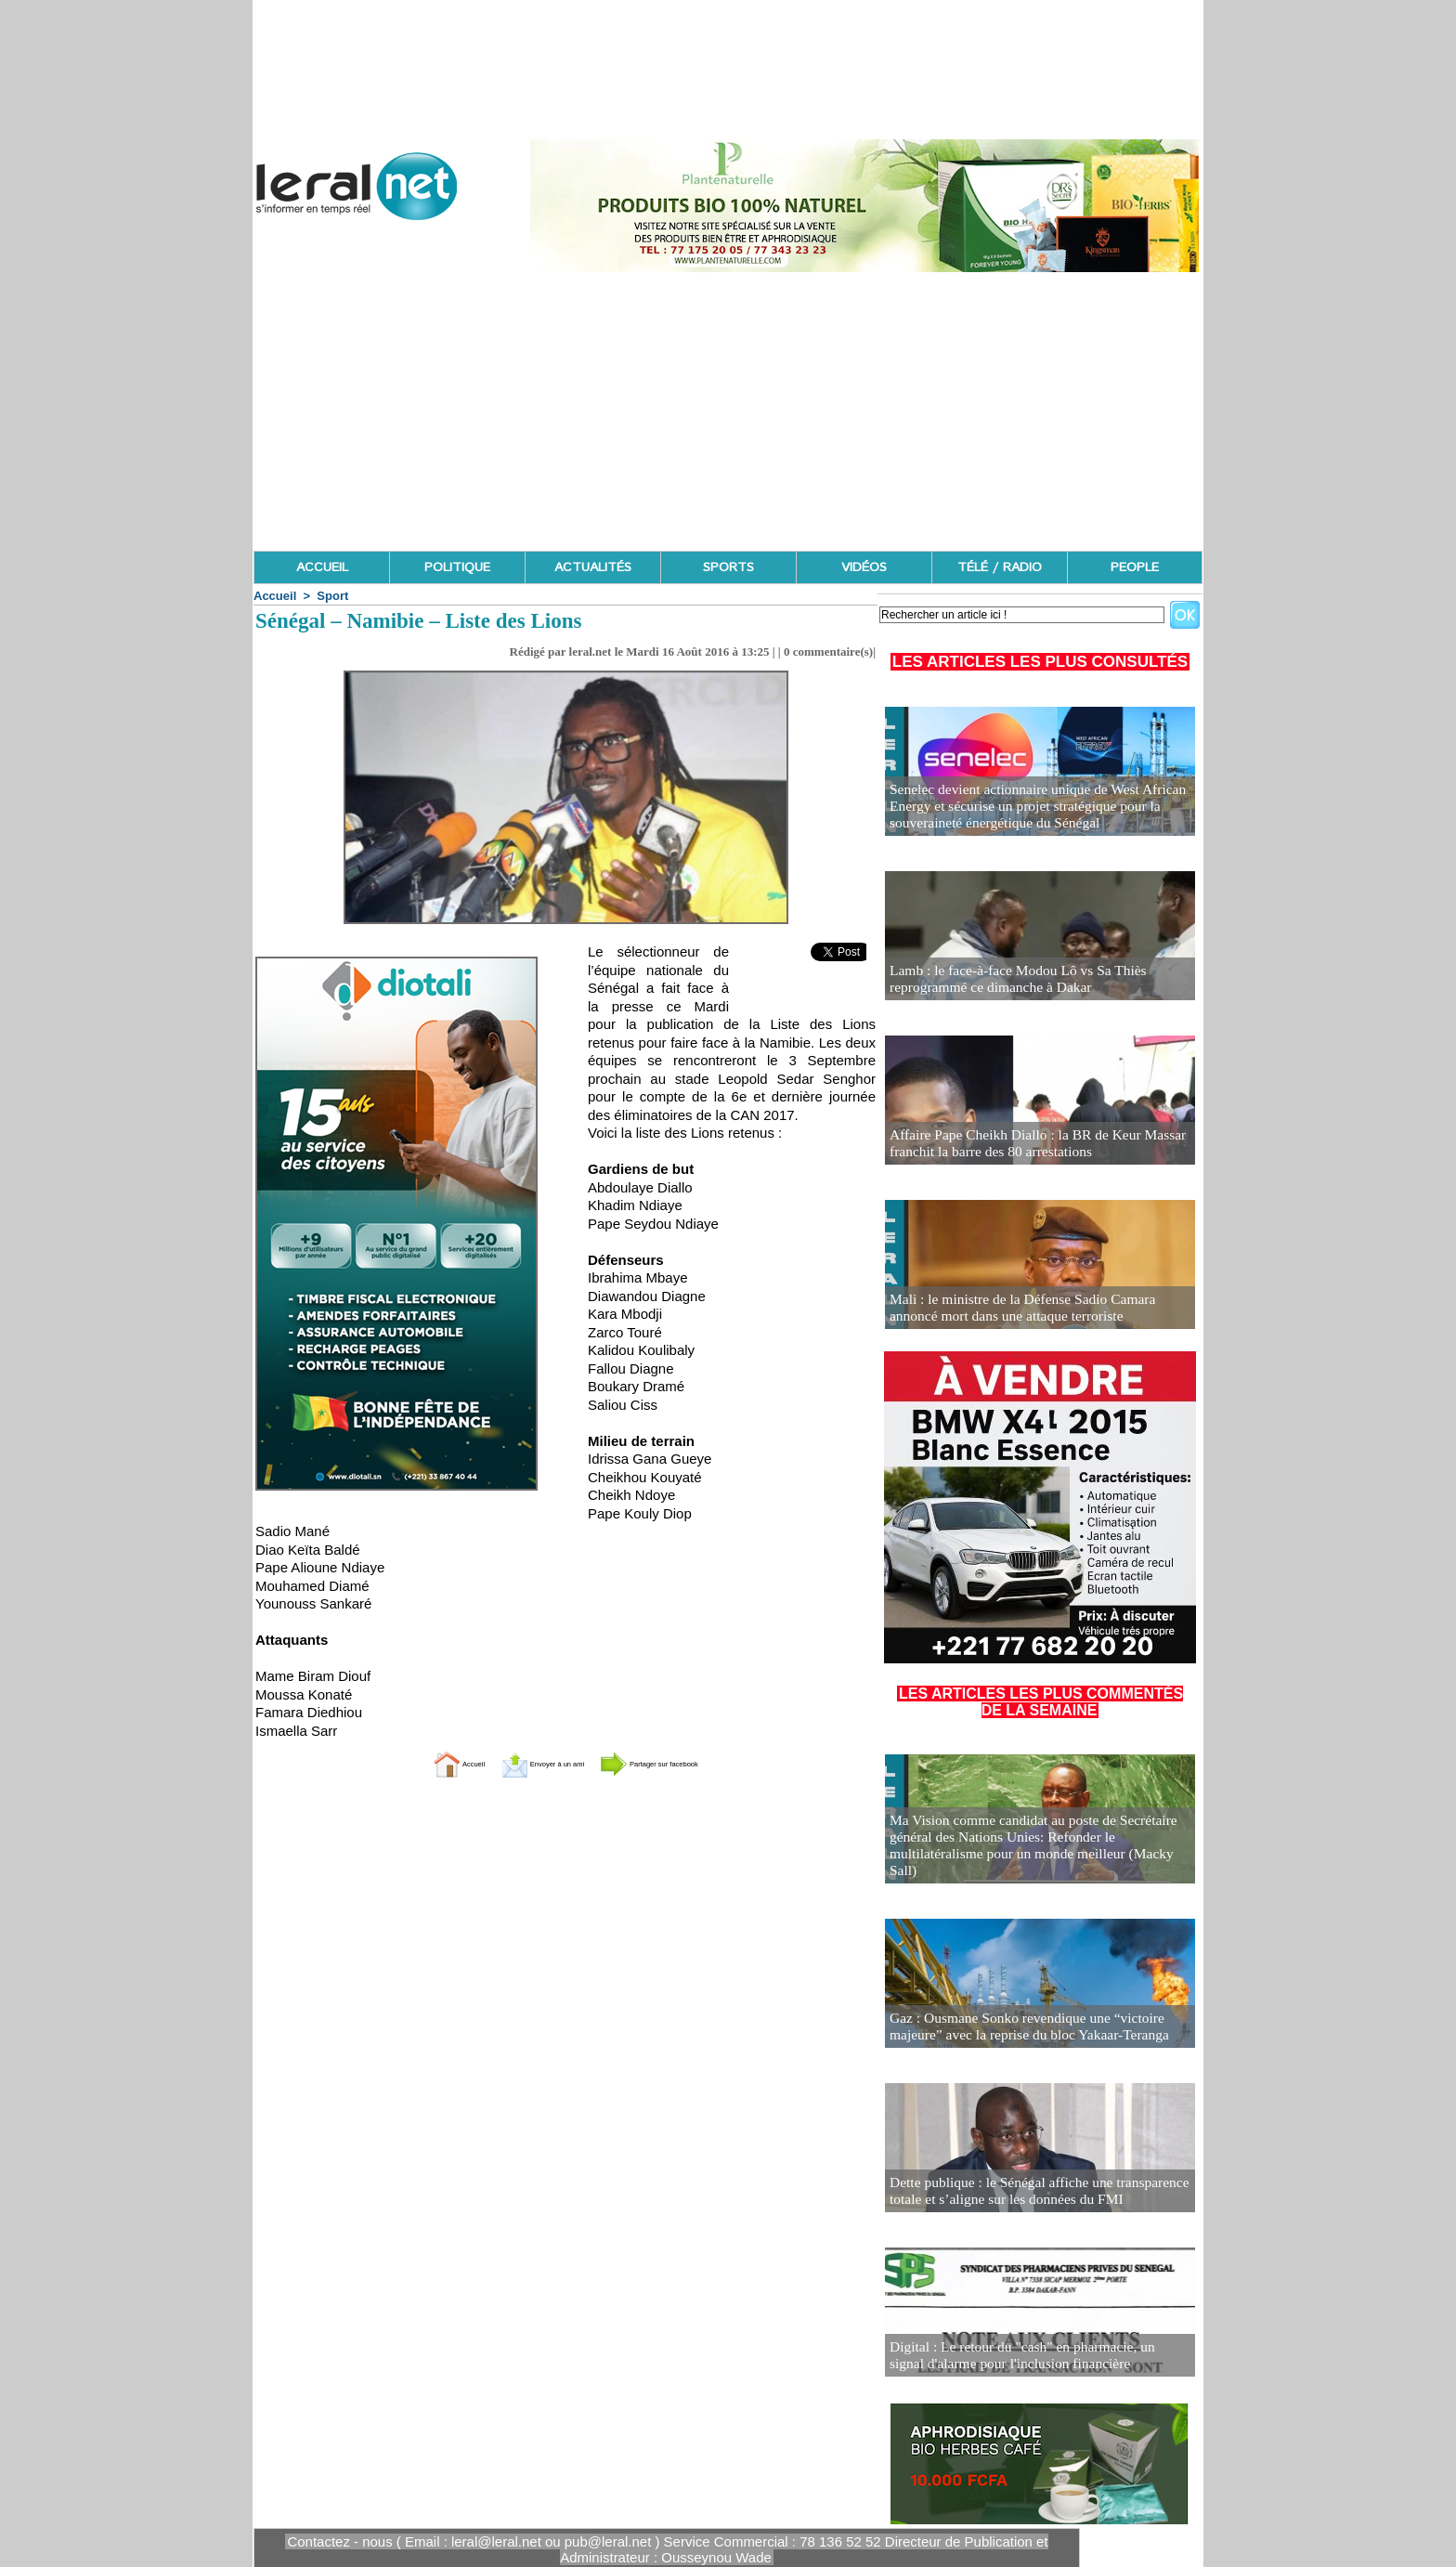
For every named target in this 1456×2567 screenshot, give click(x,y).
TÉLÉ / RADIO (999, 567)
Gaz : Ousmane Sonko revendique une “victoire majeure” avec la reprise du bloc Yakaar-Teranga (1039, 2027)
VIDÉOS (864, 567)
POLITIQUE (457, 567)
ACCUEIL (322, 567)
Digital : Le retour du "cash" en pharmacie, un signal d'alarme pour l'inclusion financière (1027, 2356)
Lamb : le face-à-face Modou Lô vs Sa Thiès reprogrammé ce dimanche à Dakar (1006, 980)
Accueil (275, 596)
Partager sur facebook (689, 1763)
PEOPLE (1135, 567)
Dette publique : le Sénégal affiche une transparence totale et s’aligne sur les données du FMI (1025, 2192)
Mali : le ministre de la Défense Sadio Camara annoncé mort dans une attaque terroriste (1033, 1309)
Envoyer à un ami (519, 1763)
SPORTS (728, 567)
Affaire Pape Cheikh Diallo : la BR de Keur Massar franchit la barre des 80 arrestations (1024, 1144)
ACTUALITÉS (592, 567)
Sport (332, 596)
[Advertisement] (728, 411)
